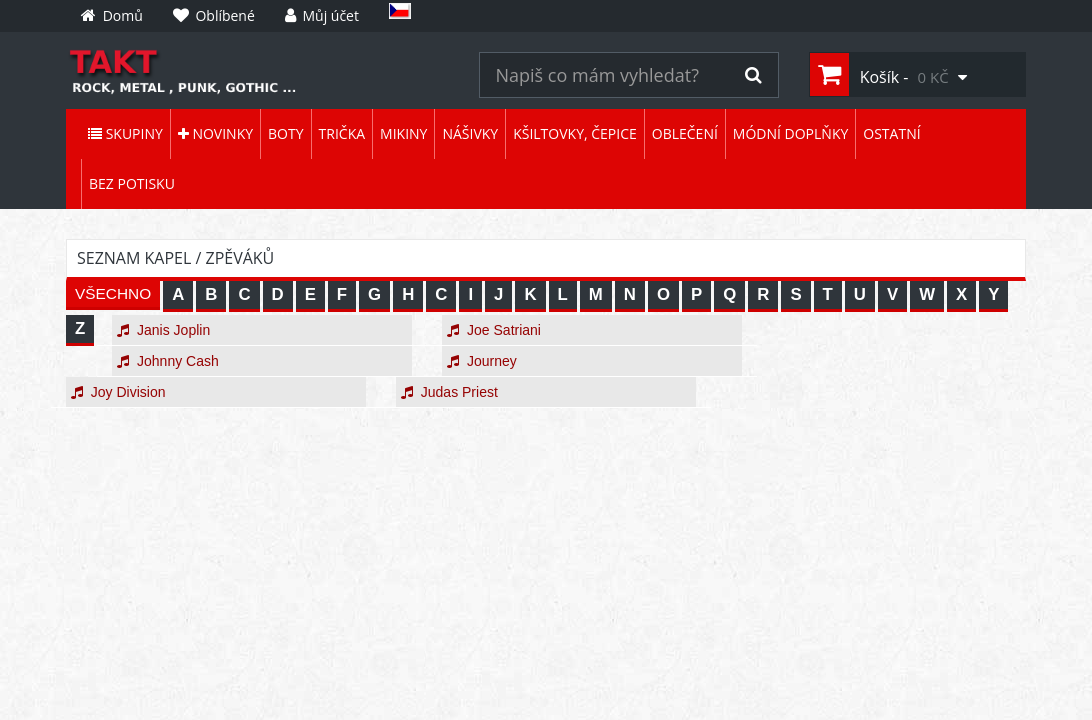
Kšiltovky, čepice (575, 133)
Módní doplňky (790, 133)
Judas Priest (449, 392)
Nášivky (470, 133)
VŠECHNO (113, 293)
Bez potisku (132, 183)
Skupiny (125, 133)
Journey (482, 361)
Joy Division (118, 392)
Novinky (215, 133)
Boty (285, 133)
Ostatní (891, 133)
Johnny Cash (168, 361)
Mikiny (403, 133)
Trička (342, 133)
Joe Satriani (494, 330)
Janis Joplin (163, 330)
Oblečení (685, 133)
